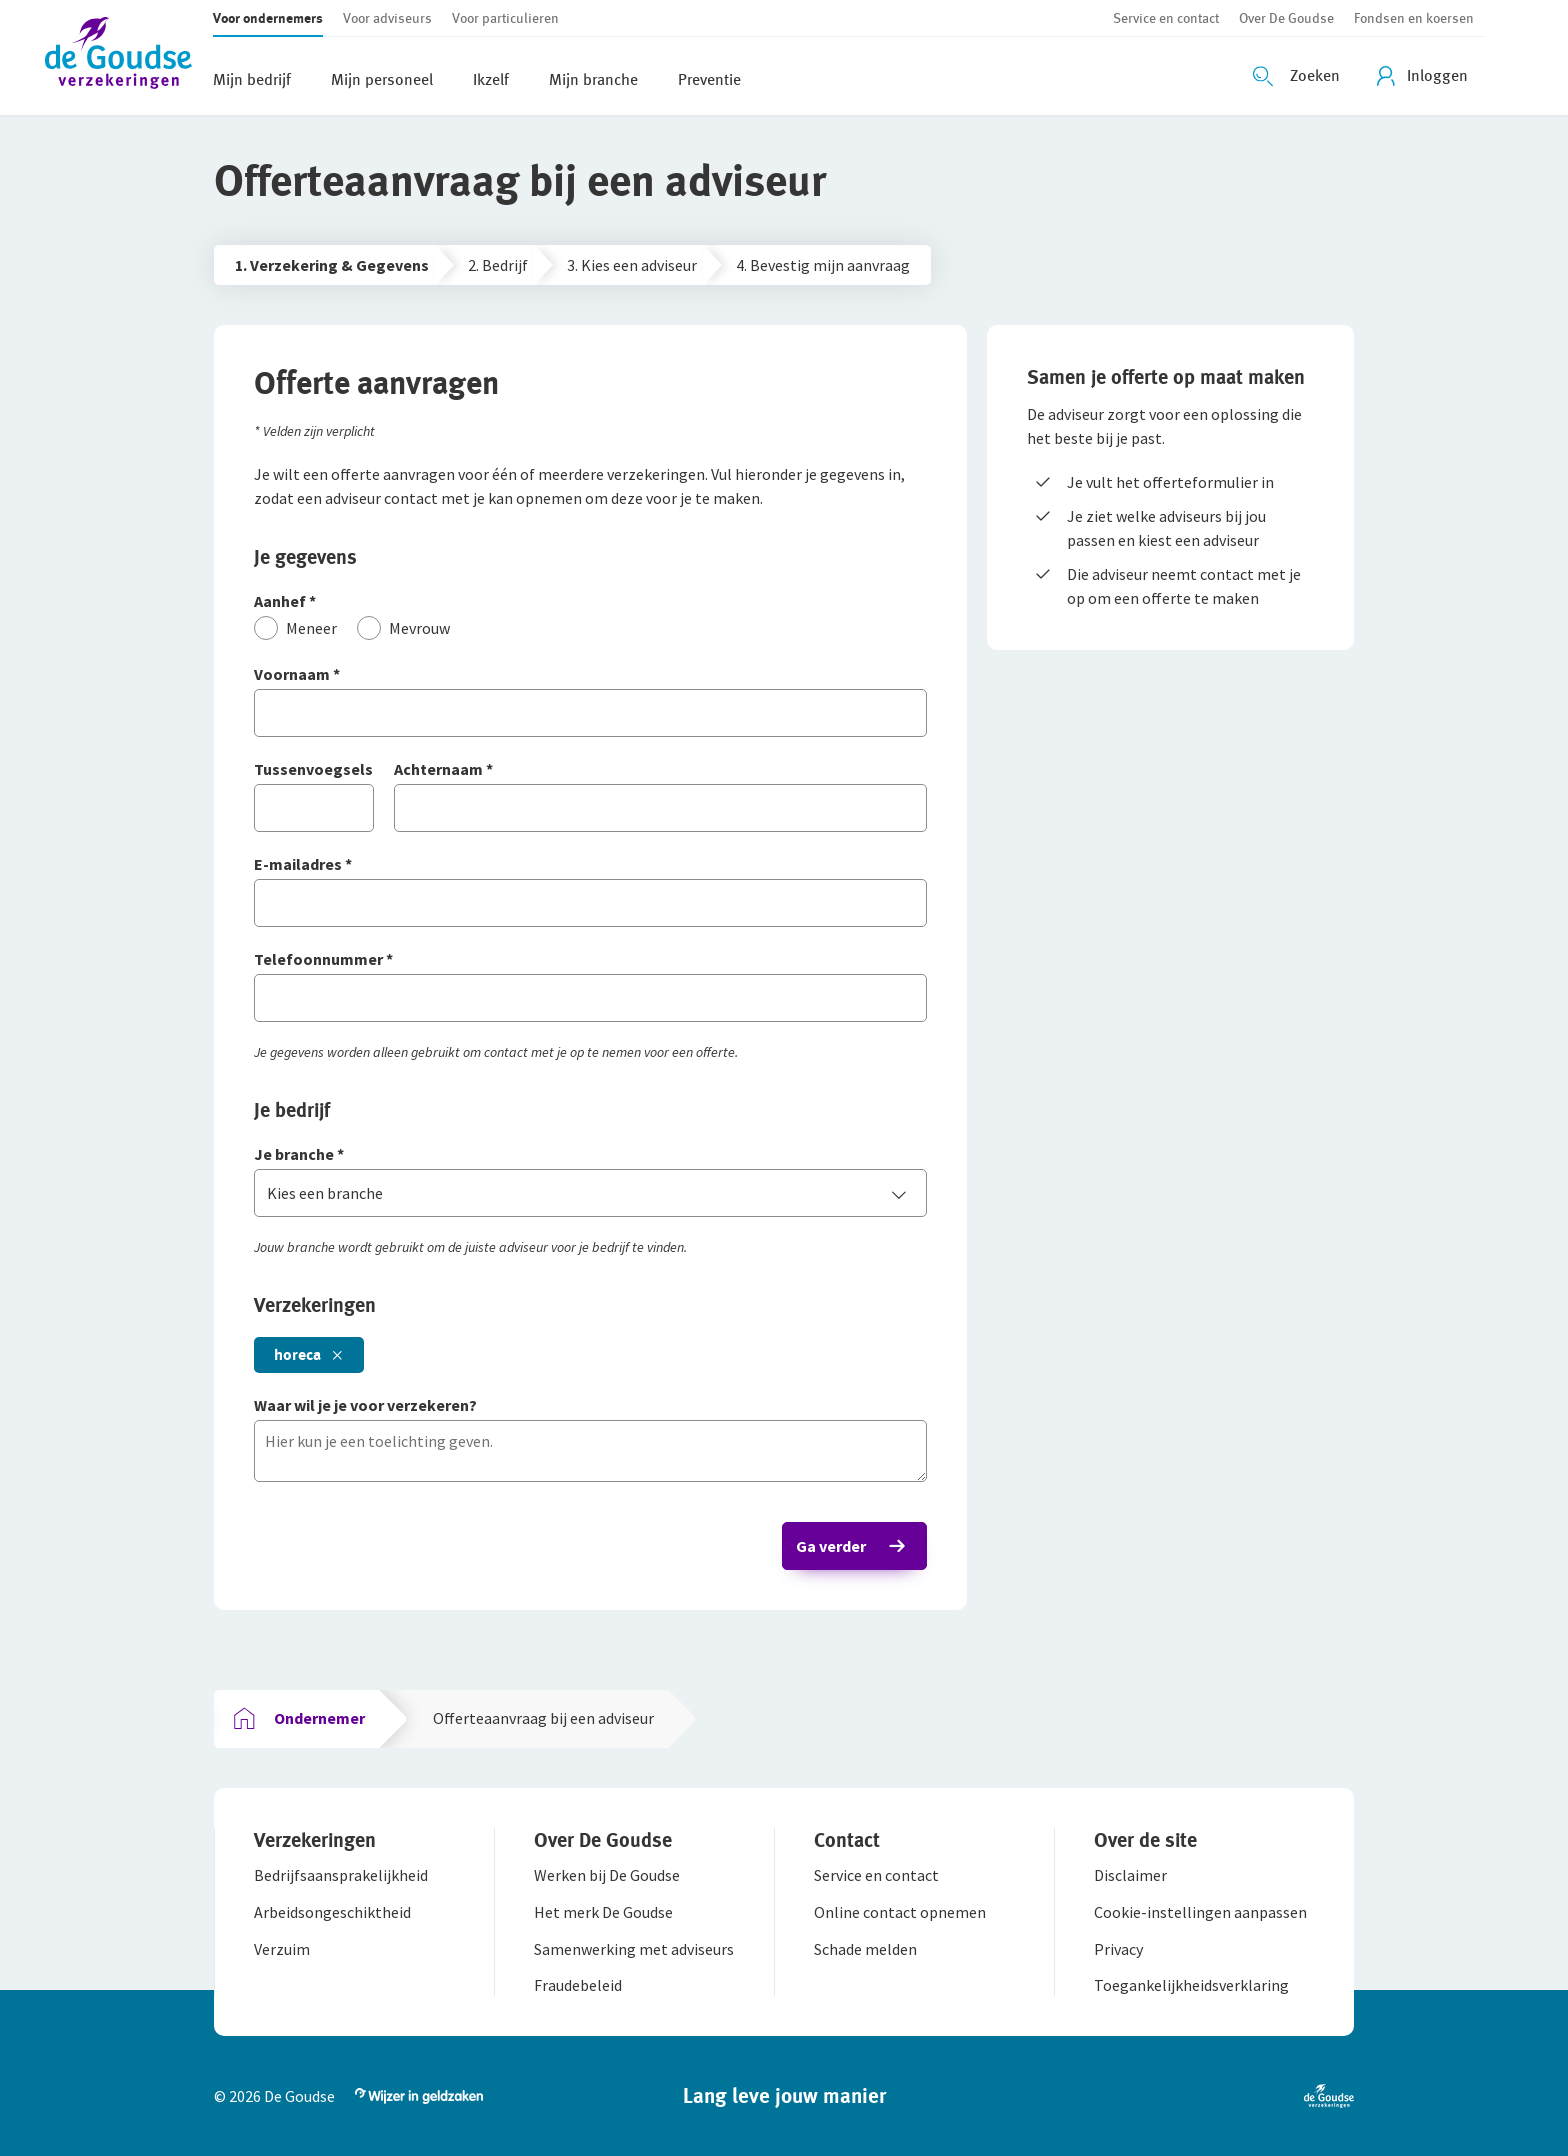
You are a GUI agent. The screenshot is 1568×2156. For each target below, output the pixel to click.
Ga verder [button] (831, 1546)
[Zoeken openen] (1299, 76)
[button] (128, 57)
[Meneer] (295, 628)
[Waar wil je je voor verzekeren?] (590, 1406)
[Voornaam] (590, 675)
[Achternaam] (660, 770)
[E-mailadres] (590, 865)
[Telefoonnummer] (590, 960)
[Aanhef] (590, 602)
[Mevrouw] (403, 628)
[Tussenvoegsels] (314, 770)
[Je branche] (590, 1155)
